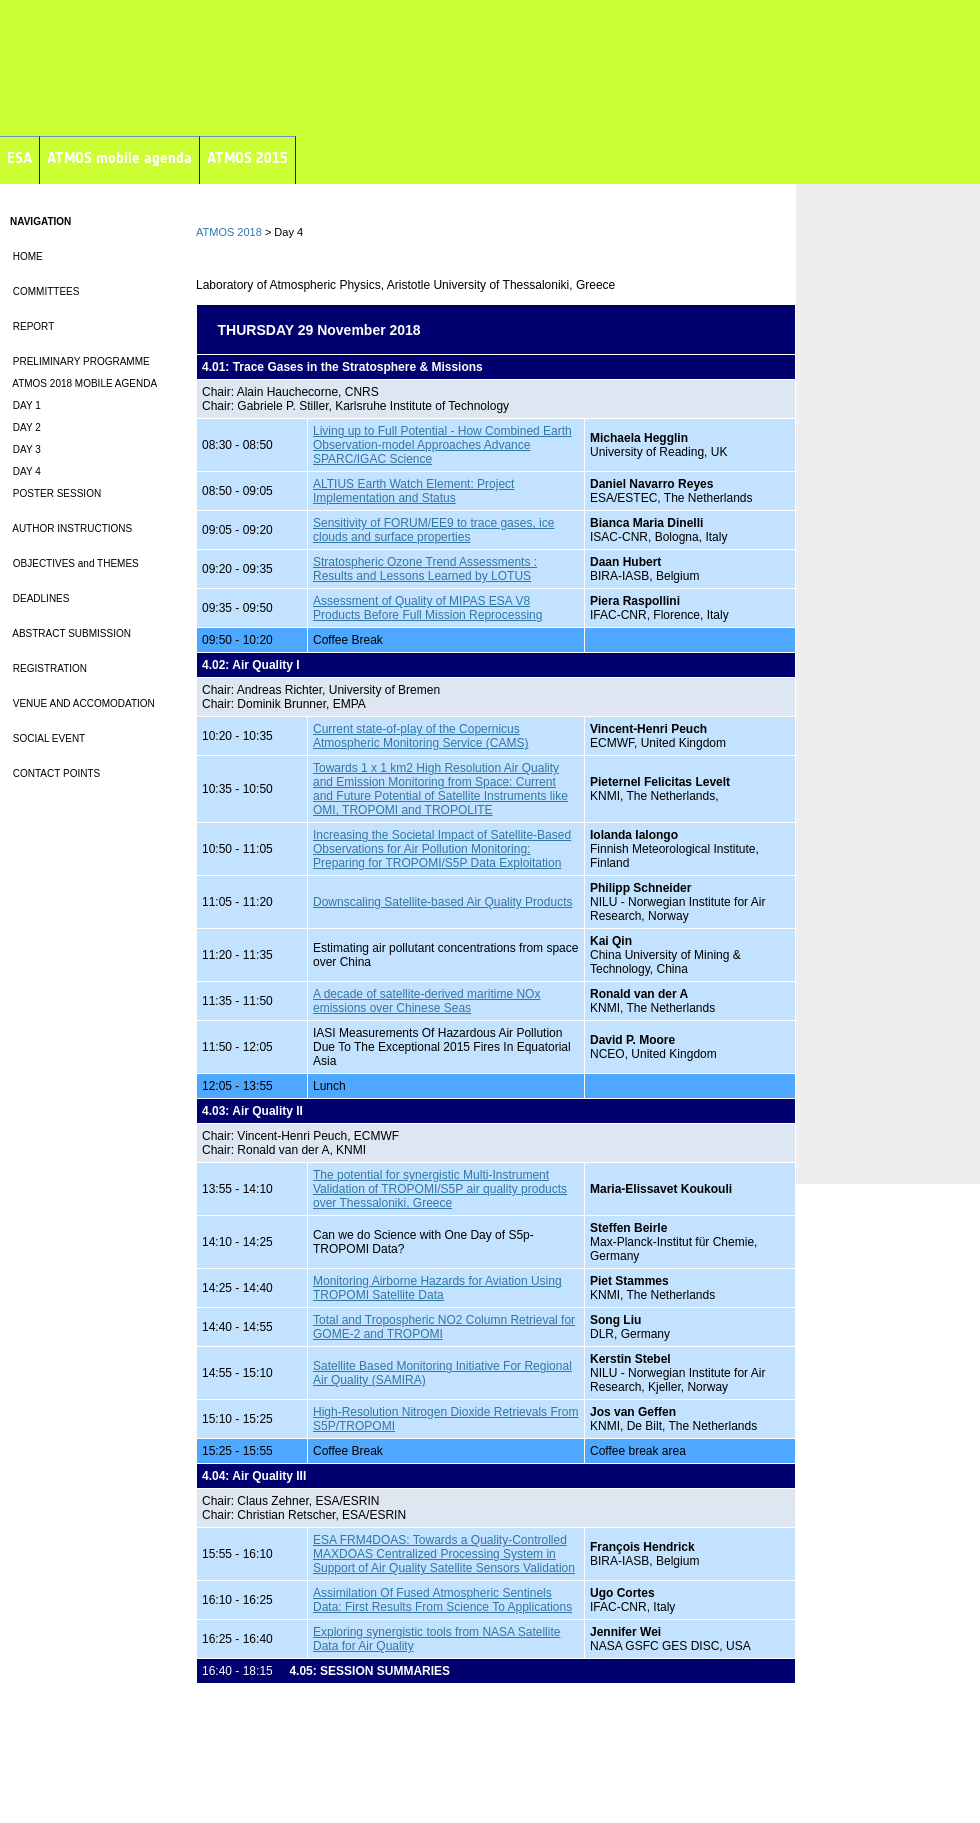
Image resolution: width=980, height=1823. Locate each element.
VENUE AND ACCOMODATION (82, 703)
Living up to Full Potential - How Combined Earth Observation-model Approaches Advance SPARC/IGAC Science (442, 445)
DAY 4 (25, 471)
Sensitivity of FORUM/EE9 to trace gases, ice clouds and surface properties (433, 530)
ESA (19, 157)
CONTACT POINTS (55, 773)
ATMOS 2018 (229, 232)
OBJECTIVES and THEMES (74, 563)
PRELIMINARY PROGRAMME (80, 361)
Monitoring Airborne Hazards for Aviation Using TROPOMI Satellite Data (437, 1288)
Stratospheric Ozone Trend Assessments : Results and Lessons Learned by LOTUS (425, 569)
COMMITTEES (44, 291)
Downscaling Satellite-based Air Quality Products (442, 902)
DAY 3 (25, 449)
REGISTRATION (48, 668)
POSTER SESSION (55, 493)
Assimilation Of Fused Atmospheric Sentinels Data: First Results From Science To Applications (442, 1600)
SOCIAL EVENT (47, 738)
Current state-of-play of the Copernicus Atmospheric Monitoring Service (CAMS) (420, 736)
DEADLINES (39, 598)
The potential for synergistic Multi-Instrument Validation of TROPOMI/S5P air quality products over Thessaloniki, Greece (440, 1189)
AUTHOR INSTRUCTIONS (71, 528)
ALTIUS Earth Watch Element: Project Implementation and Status (413, 491)
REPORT (32, 326)
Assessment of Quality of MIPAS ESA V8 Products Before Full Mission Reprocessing (427, 608)
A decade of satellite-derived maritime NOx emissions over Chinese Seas (426, 1001)
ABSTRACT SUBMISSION (70, 633)
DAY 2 (25, 427)
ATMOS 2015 (247, 157)
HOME (26, 256)
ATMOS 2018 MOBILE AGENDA (83, 383)
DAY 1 (25, 405)
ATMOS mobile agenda (119, 157)
